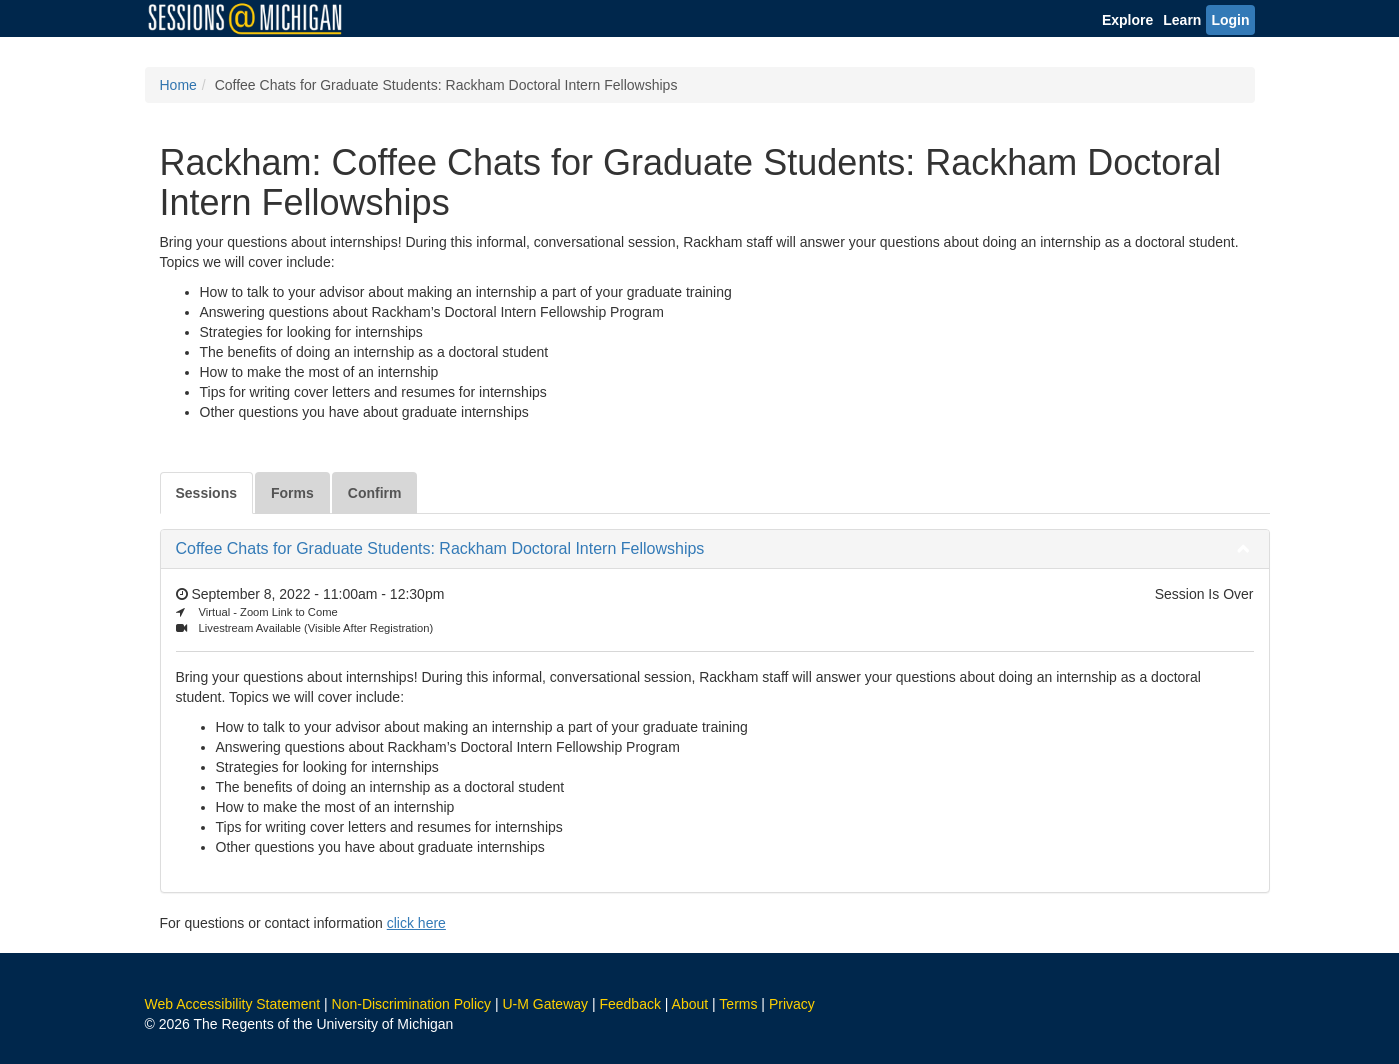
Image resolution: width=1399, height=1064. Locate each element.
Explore (1127, 20)
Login (1230, 20)
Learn (1182, 20)
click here (416, 923)
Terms (738, 1004)
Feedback (629, 1004)
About (690, 1004)
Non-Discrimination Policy (412, 1004)
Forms (292, 493)
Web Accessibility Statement (233, 1004)
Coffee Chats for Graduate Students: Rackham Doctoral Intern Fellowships (440, 548)
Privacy (792, 1004)
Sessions (206, 493)
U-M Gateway (545, 1004)
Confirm (375, 493)
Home (178, 85)
